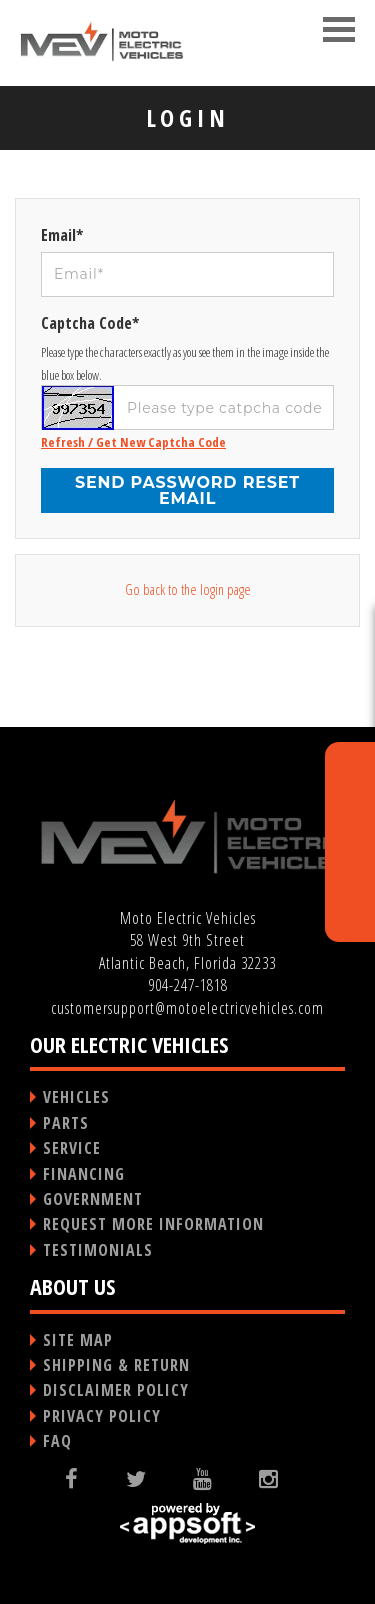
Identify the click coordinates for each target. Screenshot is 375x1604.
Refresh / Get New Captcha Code (133, 442)
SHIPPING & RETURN (116, 1365)
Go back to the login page (188, 589)
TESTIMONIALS (98, 1250)
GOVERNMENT (93, 1199)
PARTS (66, 1123)
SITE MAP (78, 1340)
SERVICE (72, 1148)
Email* (62, 235)
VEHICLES (76, 1097)
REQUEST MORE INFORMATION (153, 1224)
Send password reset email (187, 490)
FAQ (57, 1441)
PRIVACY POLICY (102, 1416)
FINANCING (84, 1174)
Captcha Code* (90, 323)
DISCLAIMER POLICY (116, 1390)
